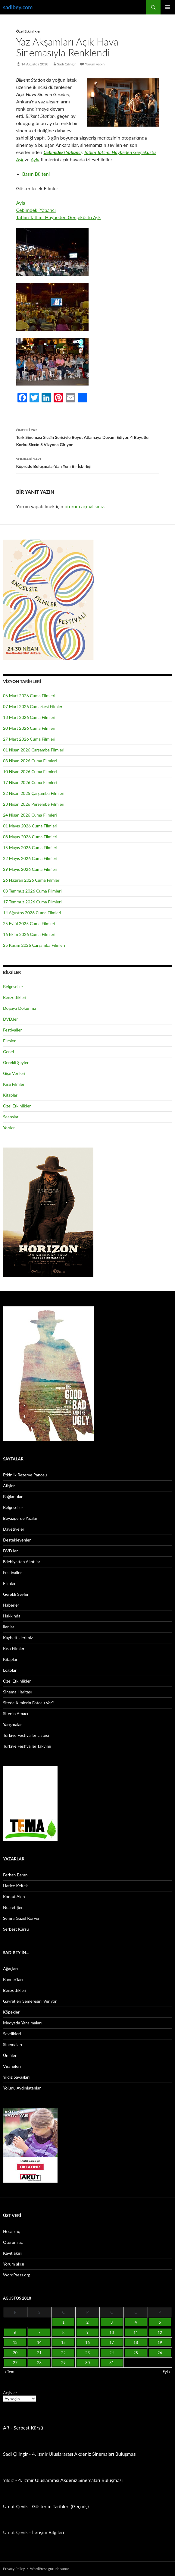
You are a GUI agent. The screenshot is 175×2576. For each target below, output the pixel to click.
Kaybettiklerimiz (18, 1637)
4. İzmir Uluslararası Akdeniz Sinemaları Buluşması (84, 2454)
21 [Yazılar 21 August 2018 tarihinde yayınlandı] (39, 2352)
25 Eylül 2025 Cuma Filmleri (29, 923)
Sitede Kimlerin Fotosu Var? (28, 1702)
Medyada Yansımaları (22, 2022)
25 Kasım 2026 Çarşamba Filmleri (34, 945)
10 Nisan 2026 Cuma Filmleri (30, 771)
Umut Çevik (15, 2506)
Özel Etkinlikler (28, 31)
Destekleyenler (17, 1539)
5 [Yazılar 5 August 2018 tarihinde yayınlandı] (160, 2322)
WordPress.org (16, 2274)
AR (6, 2427)
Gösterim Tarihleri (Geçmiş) (60, 2506)
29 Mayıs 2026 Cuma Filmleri (30, 869)
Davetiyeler (13, 1529)
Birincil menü (168, 7)
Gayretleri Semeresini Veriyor (30, 2001)
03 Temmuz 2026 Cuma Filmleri (32, 890)
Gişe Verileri (14, 1073)
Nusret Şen (13, 1907)
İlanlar (8, 1626)
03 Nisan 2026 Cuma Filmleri (30, 760)
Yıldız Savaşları (16, 2077)
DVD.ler (10, 1019)
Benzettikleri (14, 997)
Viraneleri (12, 2066)
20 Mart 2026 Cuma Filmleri (29, 728)
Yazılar (9, 1127)
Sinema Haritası (17, 1691)
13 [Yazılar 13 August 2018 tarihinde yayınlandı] (15, 2342)
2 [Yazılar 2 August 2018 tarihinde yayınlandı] (87, 2322)
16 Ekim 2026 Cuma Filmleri (29, 934)
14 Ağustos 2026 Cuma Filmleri (32, 912)
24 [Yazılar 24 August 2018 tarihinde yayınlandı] (111, 2352)
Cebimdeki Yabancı (36, 210)
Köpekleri (11, 2011)
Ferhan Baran (15, 1874)
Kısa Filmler (13, 1084)
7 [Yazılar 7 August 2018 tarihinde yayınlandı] (39, 2332)
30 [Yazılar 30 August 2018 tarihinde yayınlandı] (87, 2362)
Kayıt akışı (12, 2253)
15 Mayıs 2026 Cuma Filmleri (30, 847)
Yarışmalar (12, 1724)
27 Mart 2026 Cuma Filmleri (29, 739)
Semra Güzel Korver (21, 1918)
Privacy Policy (14, 2568)
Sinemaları (12, 2044)
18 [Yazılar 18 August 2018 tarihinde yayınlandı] (135, 2342)
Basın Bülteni (36, 174)
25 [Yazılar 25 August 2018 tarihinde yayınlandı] (135, 2352)
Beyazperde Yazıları (20, 1518)
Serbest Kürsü (16, 1929)
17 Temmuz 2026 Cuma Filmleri (32, 901)
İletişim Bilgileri (48, 2532)
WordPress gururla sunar (49, 2568)
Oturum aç (13, 2242)
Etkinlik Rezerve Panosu (25, 1474)
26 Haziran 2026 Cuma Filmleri (32, 880)
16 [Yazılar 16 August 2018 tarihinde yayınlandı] (87, 2342)
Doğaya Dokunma (19, 1008)
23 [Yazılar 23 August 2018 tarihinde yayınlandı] (87, 2352)
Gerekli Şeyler (16, 1062)
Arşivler (10, 2392)
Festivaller (12, 1029)
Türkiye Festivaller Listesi (26, 1735)
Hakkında (11, 1615)
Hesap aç (11, 2231)
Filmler (9, 1040)
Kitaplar (10, 1094)
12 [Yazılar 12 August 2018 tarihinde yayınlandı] (160, 2332)
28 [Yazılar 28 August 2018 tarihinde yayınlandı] (39, 2362)
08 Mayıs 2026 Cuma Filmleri (30, 836)
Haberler (11, 1605)
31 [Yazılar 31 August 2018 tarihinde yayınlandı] (111, 2362)
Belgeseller (13, 986)
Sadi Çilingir (66, 64)
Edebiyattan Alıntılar (21, 1561)
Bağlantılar (13, 1496)
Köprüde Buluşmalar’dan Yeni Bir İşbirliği (87, 462)
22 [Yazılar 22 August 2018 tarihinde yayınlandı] (63, 2352)
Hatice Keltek (15, 1885)
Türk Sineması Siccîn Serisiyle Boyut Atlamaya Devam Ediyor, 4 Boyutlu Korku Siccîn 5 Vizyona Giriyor (87, 437)
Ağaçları (10, 1968)
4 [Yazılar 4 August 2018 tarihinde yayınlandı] (136, 2322)
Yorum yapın (95, 64)
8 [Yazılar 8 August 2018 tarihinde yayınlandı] (63, 2332)
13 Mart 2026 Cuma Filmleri (29, 717)
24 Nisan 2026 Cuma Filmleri (30, 814)
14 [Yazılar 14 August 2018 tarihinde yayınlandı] (39, 2342)
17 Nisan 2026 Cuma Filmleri (30, 782)
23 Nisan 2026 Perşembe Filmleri (33, 804)
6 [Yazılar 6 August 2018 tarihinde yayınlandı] (15, 2332)
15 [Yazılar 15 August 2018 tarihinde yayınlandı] (63, 2342)
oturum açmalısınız (84, 506)
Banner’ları (13, 1979)
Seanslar (10, 1116)
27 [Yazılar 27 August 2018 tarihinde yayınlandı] (15, 2362)
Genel (8, 1051)
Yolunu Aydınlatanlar (22, 2087)
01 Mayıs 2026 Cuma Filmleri (30, 825)
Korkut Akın (14, 1896)
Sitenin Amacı (15, 1713)
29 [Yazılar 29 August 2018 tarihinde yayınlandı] (63, 2362)
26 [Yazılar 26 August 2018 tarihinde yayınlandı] (160, 2352)
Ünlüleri (10, 2055)
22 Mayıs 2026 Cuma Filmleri (30, 858)
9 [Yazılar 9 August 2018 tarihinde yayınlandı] (87, 2332)
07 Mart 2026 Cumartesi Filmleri (33, 706)
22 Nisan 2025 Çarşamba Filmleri (33, 793)
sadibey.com (18, 7)
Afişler (9, 1485)
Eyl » (166, 2371)
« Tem (9, 2371)
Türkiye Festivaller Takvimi (27, 1746)
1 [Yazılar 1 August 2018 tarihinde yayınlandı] (63, 2322)
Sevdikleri (12, 2033)
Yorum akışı (13, 2263)
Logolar (10, 1670)
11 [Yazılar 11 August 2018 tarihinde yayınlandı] (135, 2332)
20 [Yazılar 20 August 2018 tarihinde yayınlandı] (15, 2352)
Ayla (35, 159)
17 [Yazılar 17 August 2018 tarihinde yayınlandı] (111, 2342)
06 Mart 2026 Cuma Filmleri (29, 695)
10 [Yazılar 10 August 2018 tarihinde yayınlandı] (111, 2332)
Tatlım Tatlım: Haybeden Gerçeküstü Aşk (58, 217)
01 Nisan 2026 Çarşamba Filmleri (33, 749)
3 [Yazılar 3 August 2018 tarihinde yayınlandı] (112, 2322)
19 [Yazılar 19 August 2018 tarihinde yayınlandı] (160, 2342)
